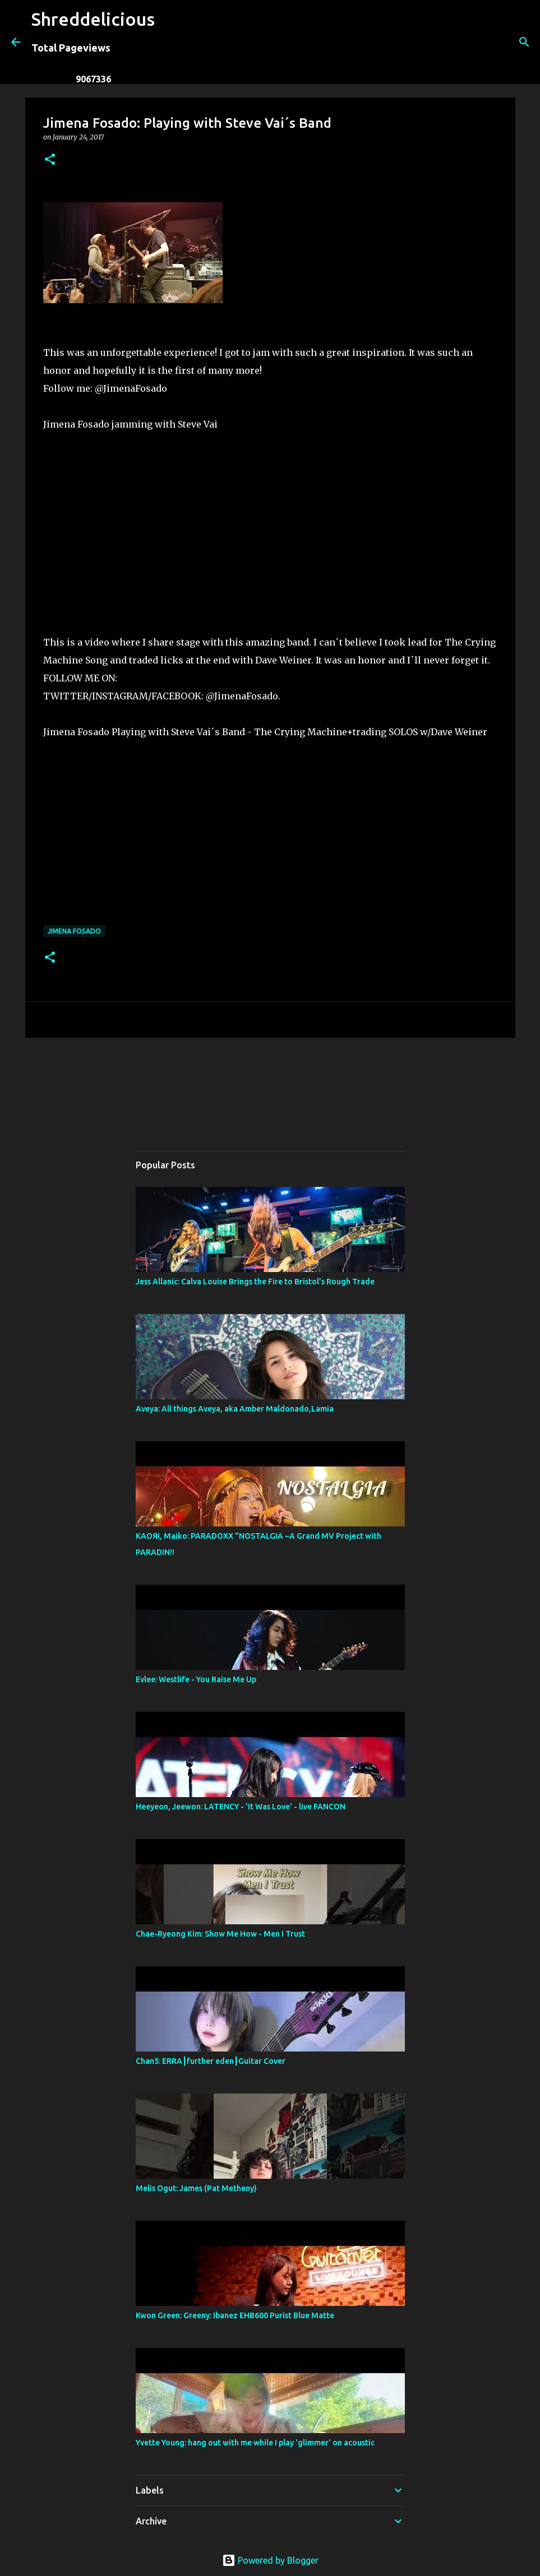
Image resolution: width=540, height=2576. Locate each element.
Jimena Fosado (74, 931)
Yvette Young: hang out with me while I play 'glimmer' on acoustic (255, 2442)
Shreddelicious (93, 19)
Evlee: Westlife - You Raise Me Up (196, 1679)
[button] (50, 160)
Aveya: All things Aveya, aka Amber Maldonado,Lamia (235, 1408)
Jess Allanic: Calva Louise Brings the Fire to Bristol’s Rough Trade (255, 1281)
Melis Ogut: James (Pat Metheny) (196, 2188)
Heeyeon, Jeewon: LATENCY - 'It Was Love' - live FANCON (240, 1806)
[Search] (170, 42)
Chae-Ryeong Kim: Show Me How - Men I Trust (220, 1933)
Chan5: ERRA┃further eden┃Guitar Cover (210, 2061)
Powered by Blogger (270, 2560)
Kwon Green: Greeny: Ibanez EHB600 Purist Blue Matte (235, 2315)
